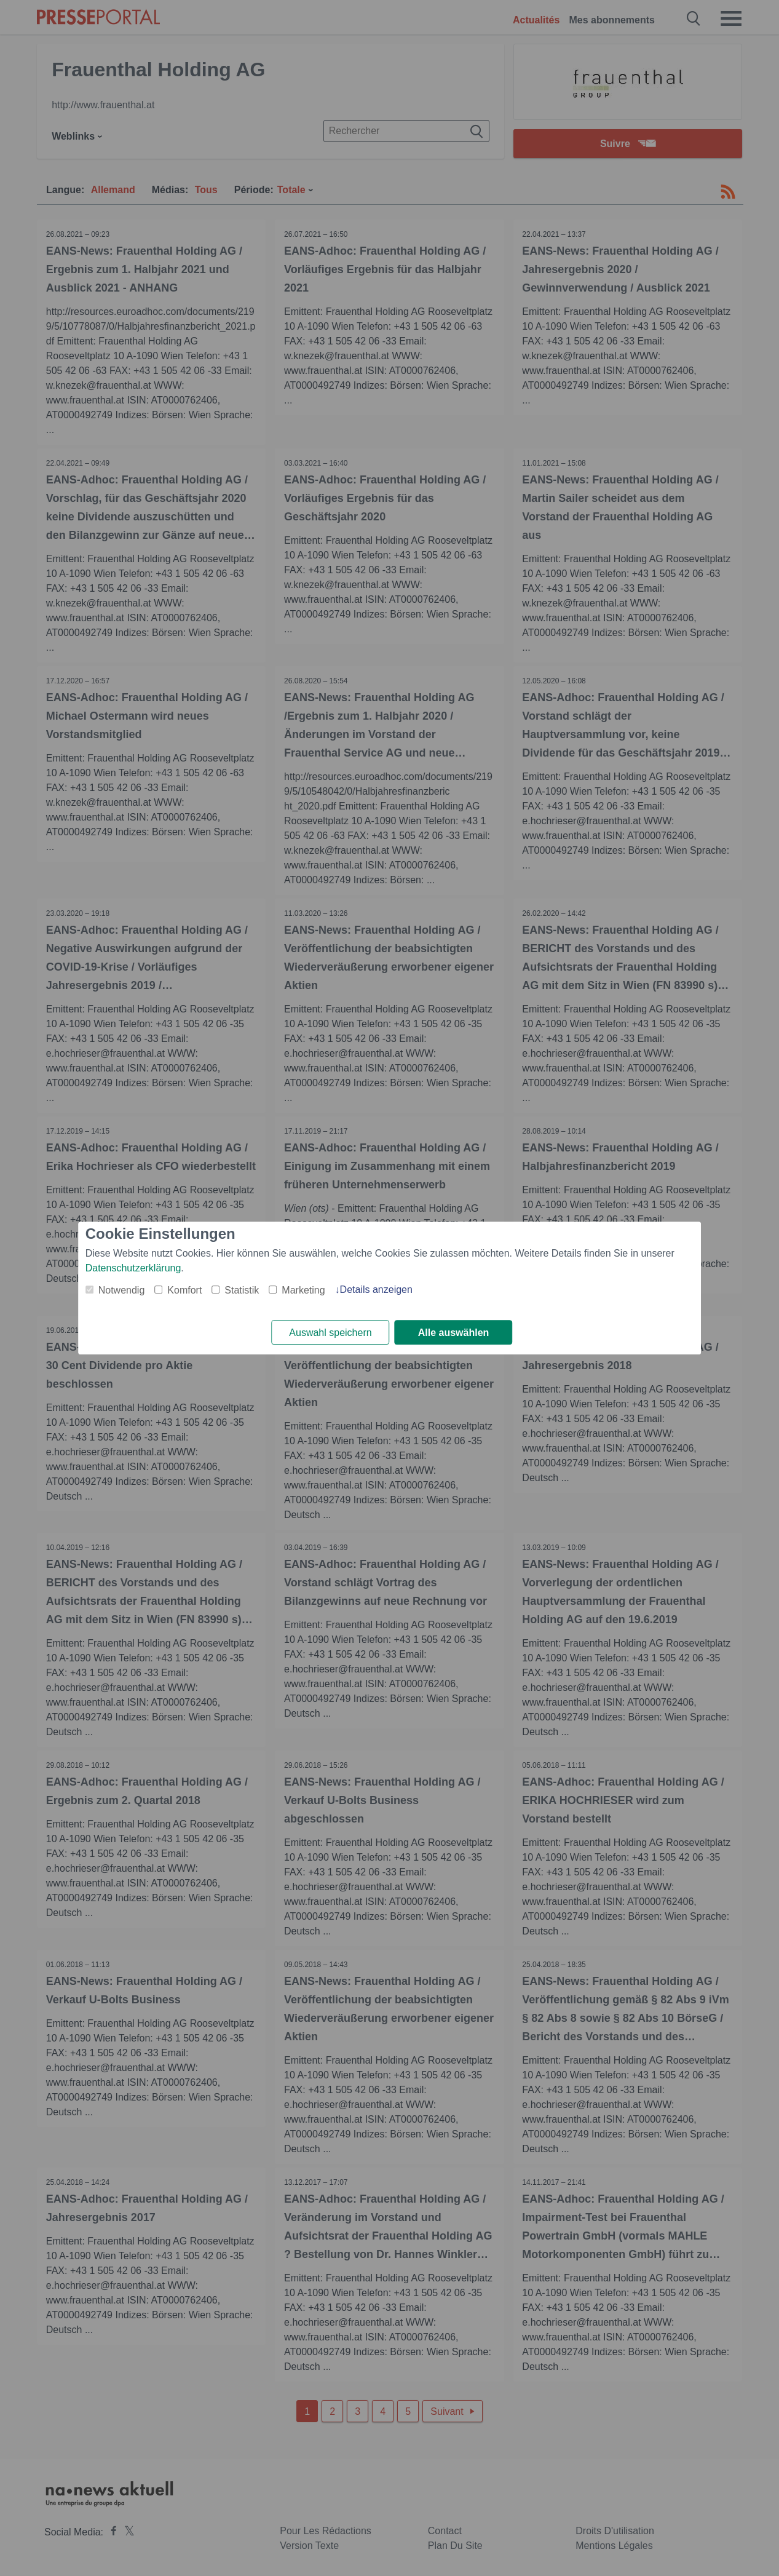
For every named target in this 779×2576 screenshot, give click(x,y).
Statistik (241, 1290)
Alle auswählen (453, 1332)
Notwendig (121, 1290)
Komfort (184, 1290)
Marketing (303, 1290)
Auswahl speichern (330, 1332)
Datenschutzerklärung (133, 1268)
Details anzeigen (376, 1289)
